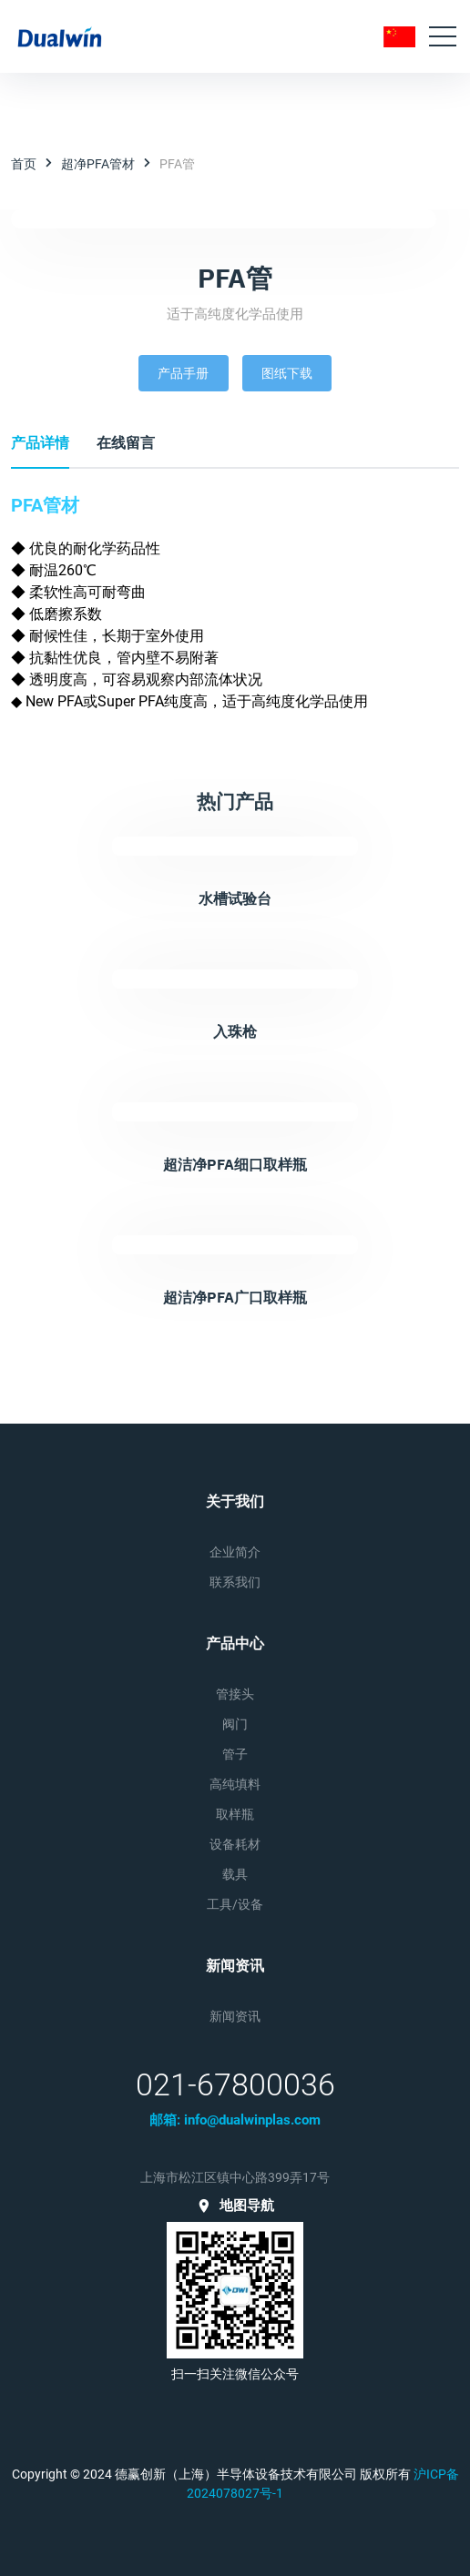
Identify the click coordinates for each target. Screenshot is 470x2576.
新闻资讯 (235, 2016)
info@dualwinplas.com (252, 2120)
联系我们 (235, 1582)
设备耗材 (235, 1844)
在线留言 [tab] (126, 442)
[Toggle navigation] (442, 36)
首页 (23, 164)
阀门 (235, 1724)
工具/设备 (235, 1904)
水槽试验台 (235, 898)
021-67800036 (235, 2084)
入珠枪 (235, 1031)
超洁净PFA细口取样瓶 (235, 1164)
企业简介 (235, 1552)
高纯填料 (235, 1784)
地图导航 (235, 2206)
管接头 (235, 1694)
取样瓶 (235, 1814)
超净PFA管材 (98, 164)
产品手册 (183, 373)
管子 (235, 1754)
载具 (235, 1874)
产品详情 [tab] (40, 442)
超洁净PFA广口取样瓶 (235, 1297)
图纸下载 (286, 373)
